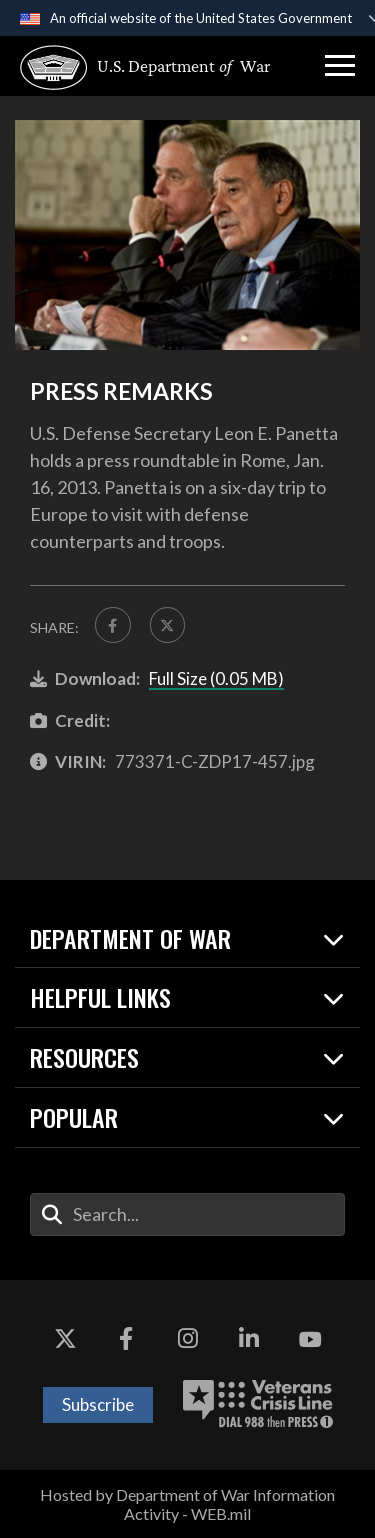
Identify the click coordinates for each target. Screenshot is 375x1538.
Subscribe (98, 1404)
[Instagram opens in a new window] (188, 1340)
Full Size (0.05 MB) (216, 678)
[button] (340, 66)
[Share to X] (168, 625)
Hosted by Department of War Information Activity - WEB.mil (187, 1504)
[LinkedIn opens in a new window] (249, 1340)
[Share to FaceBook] (113, 625)
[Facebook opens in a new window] (126, 1340)
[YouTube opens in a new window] (310, 1340)
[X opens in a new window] (65, 1340)
